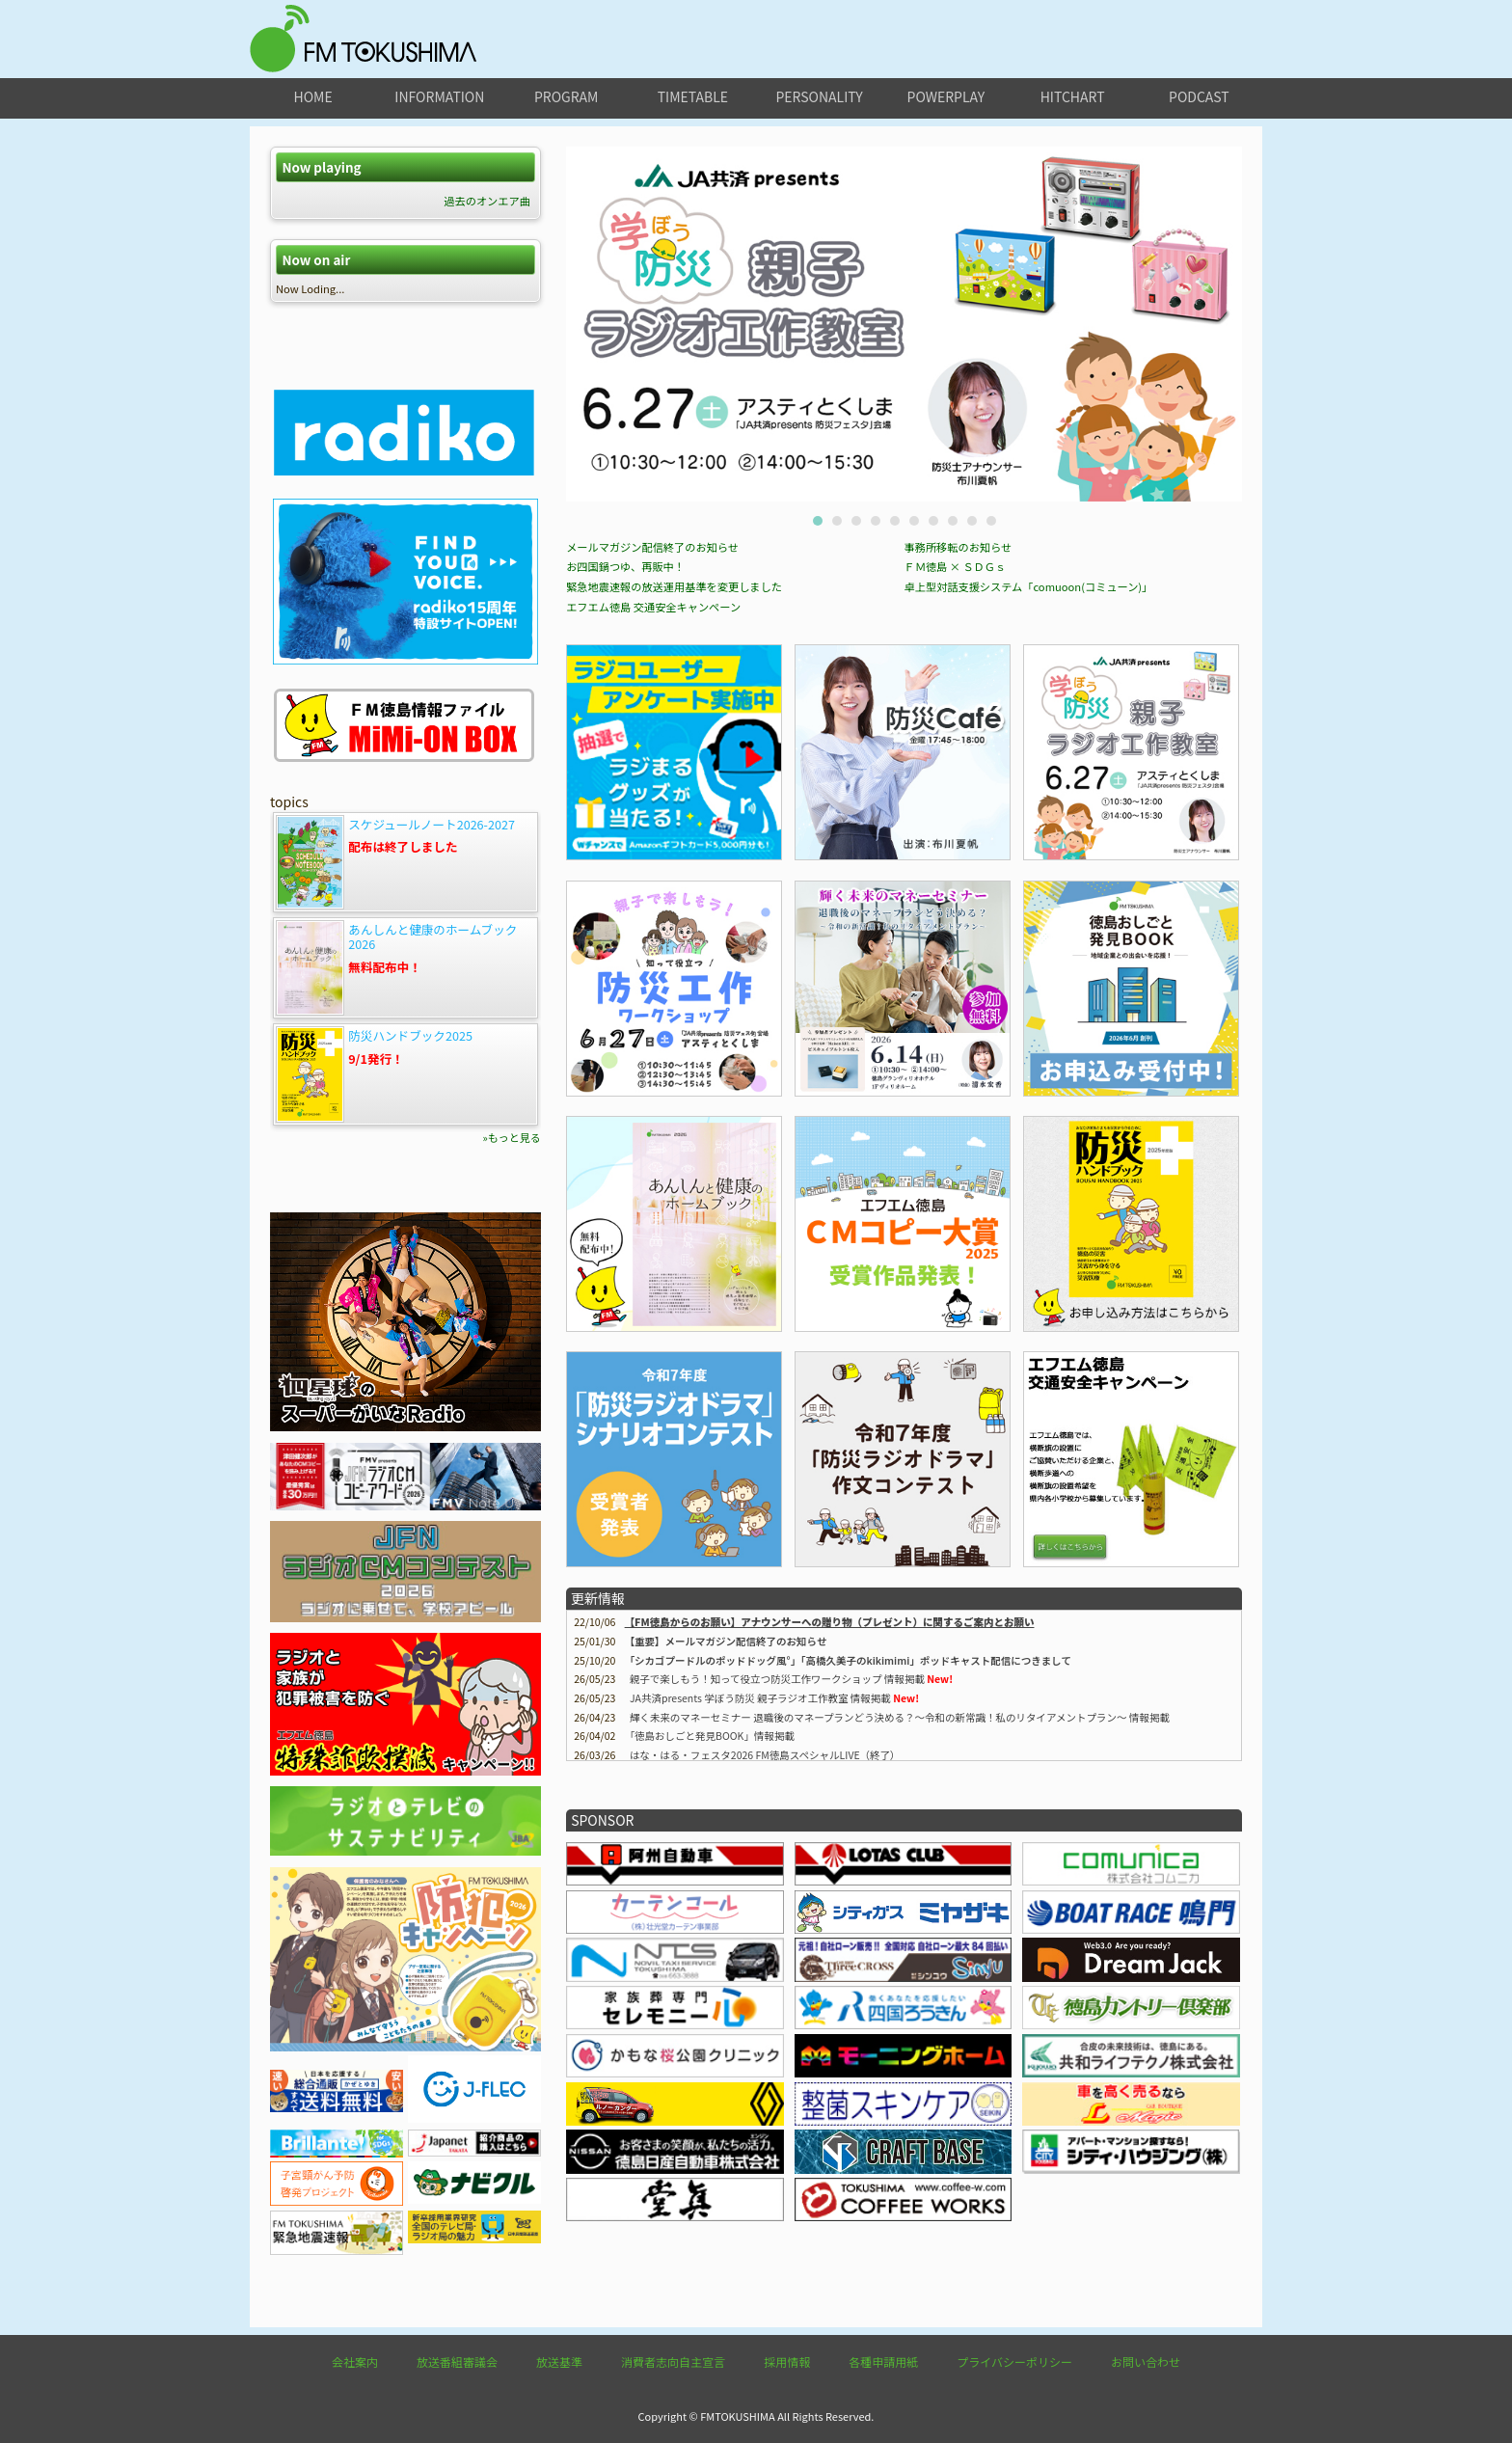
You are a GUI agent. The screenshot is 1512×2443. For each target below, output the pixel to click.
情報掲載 (712, 1735)
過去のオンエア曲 (487, 200)
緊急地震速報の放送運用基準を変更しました (674, 586)
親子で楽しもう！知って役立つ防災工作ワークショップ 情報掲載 (777, 1678)
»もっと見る (512, 1137)
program (566, 96)
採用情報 (787, 2361)
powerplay (946, 96)
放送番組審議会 (457, 2361)
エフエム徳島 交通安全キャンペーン (653, 606)
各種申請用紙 (883, 2361)
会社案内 (355, 2361)
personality (818, 96)
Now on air (316, 260)
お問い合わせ (1145, 2361)
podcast (1199, 96)
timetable (693, 96)
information (439, 96)
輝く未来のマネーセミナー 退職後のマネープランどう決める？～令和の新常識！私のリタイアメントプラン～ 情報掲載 (900, 1717)
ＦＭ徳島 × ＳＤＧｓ (955, 566)
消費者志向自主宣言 (673, 2361)
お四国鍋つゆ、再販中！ (625, 566)
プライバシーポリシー (1014, 2361)
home (313, 96)
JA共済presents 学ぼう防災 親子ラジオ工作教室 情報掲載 (760, 1698)
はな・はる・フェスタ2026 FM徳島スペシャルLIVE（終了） (765, 1755)
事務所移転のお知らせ (958, 547)
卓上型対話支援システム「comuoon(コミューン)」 (1028, 586)
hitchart (1072, 96)
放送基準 (559, 2361)
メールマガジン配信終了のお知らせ (652, 547)
